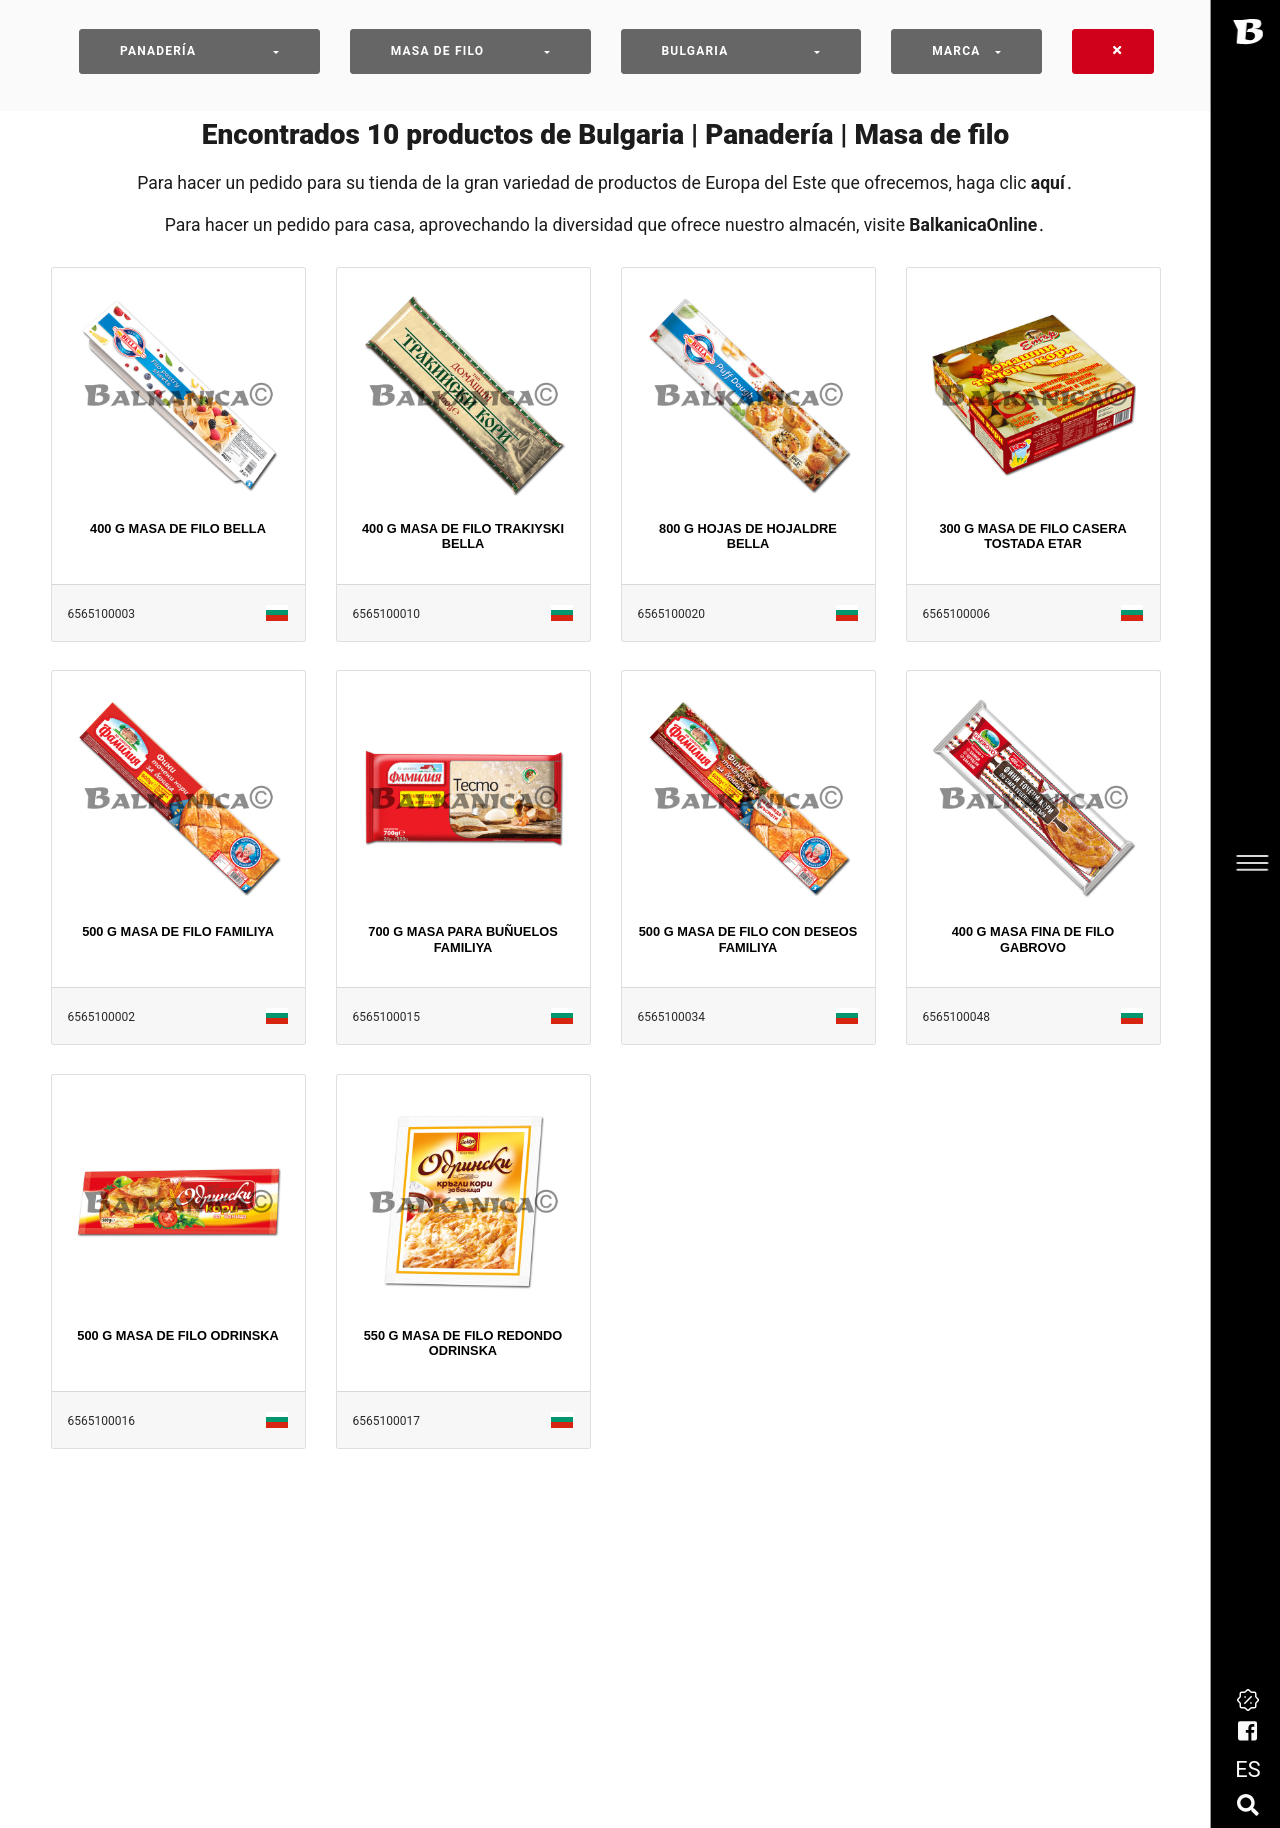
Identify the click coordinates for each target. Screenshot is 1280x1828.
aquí (1048, 183)
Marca (956, 51)
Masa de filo (438, 51)
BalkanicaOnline (973, 225)
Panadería (158, 51)
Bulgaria (695, 51)
